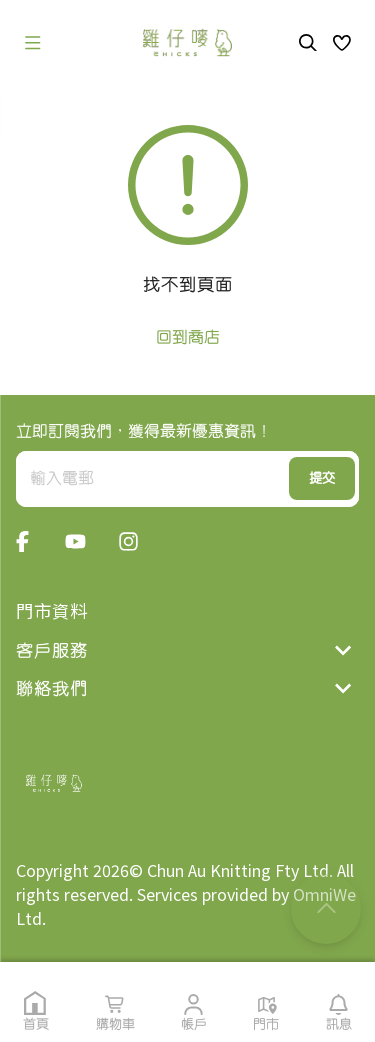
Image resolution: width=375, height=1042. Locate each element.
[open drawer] (33, 43)
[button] (342, 43)
